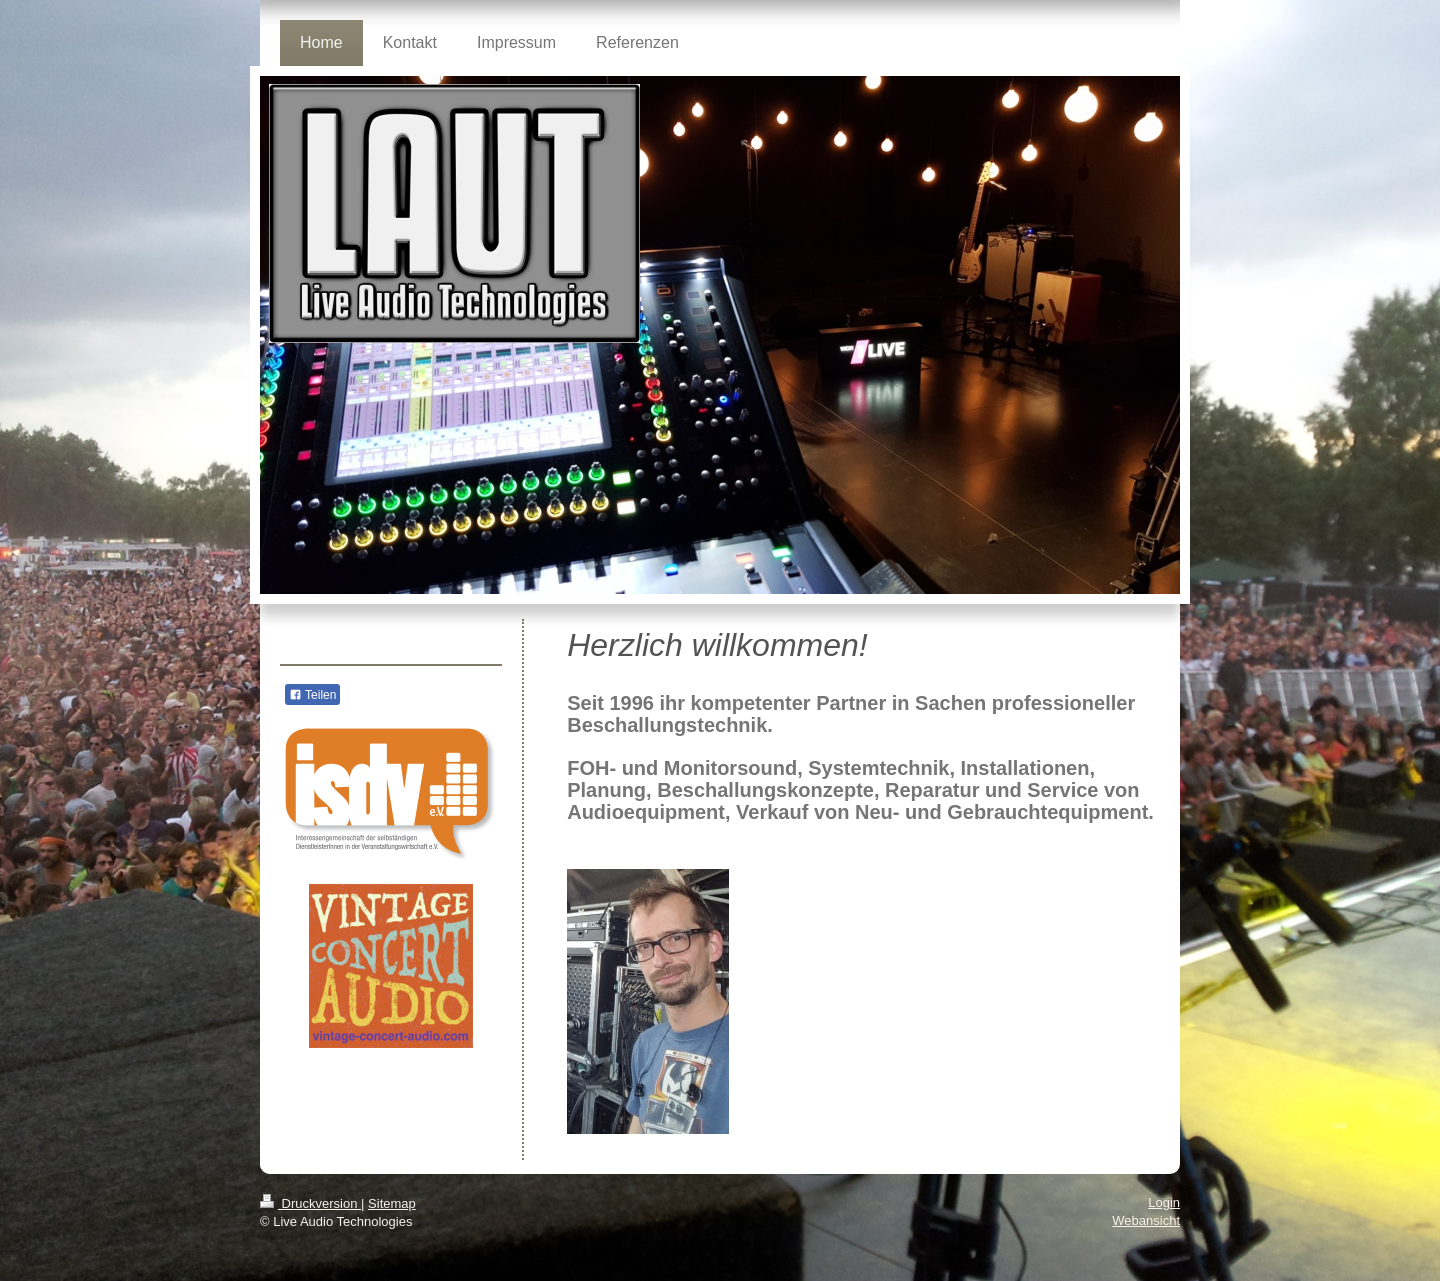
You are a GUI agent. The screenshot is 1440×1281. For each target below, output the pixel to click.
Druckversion (310, 1203)
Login (1164, 1202)
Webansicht (1146, 1220)
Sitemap (392, 1203)
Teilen (312, 695)
